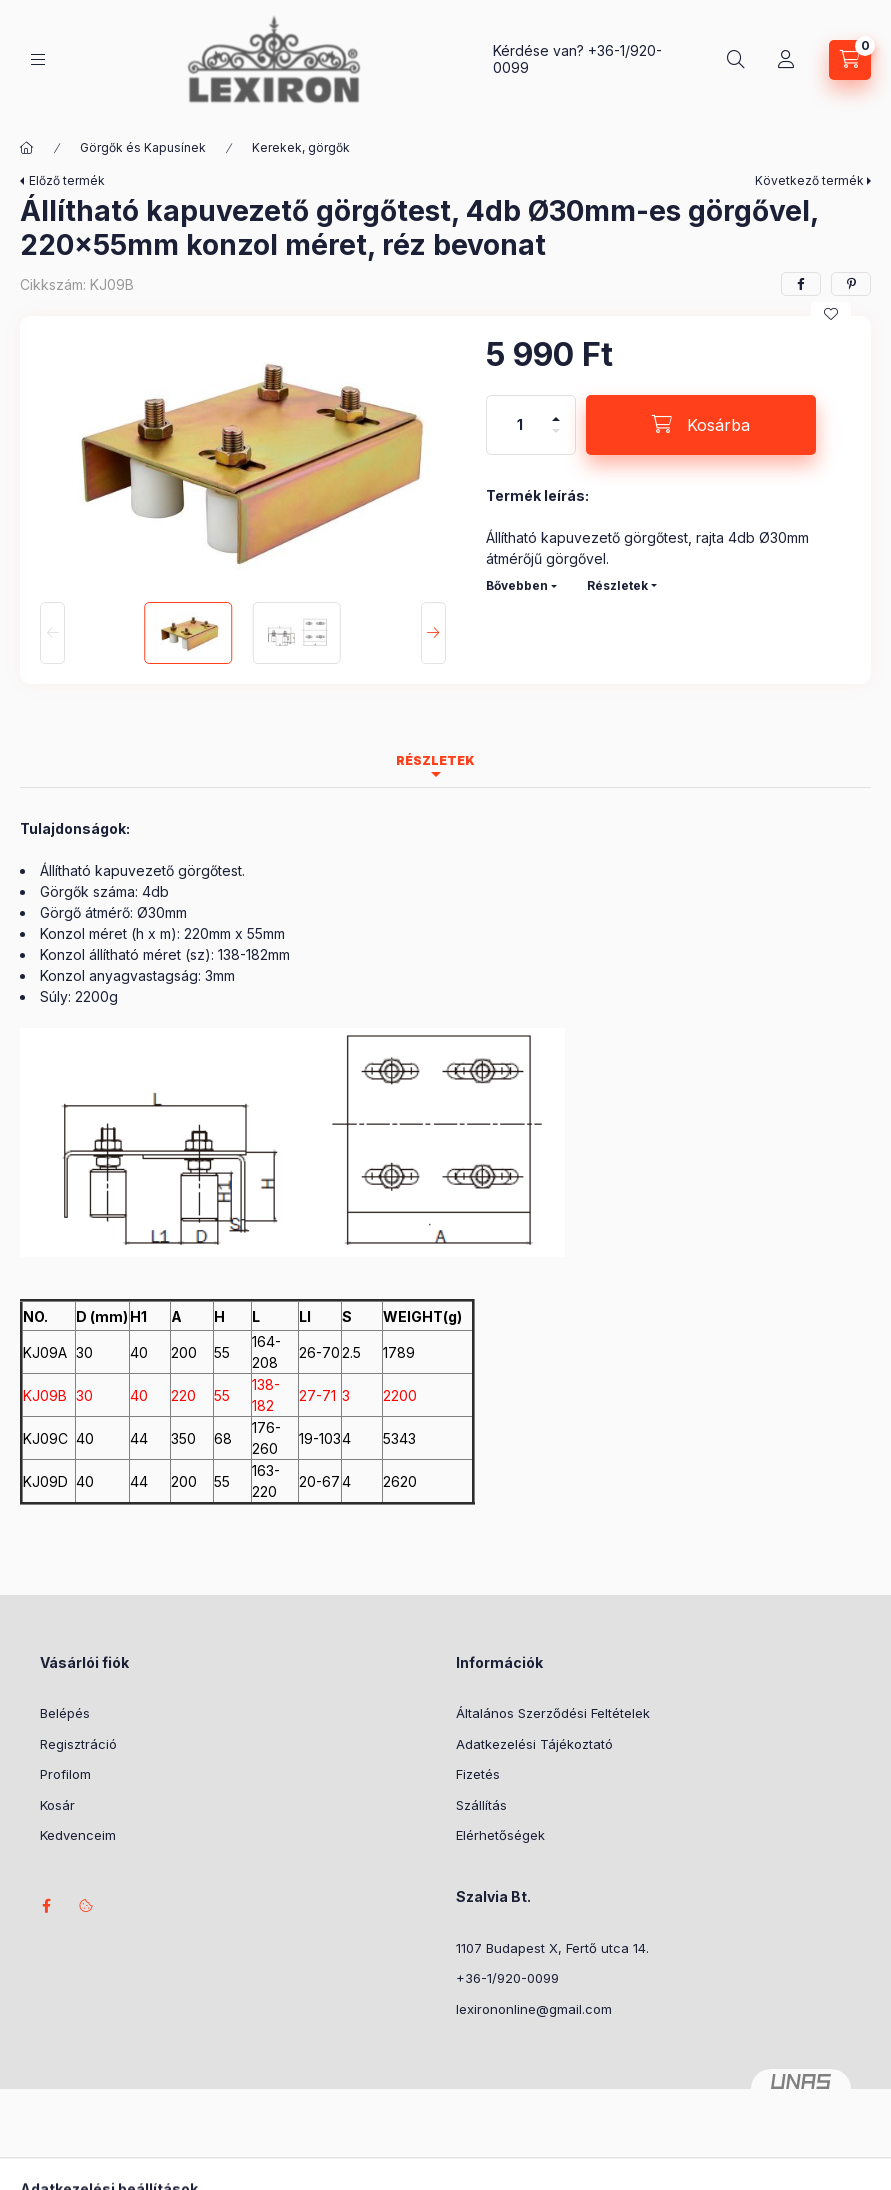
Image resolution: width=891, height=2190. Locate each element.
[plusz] (556, 410)
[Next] (433, 633)
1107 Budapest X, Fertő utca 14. (552, 1948)
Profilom (65, 1774)
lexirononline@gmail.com (534, 2009)
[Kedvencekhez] (831, 314)
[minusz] (556, 439)
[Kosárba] (701, 425)
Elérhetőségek (500, 1835)
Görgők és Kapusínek (143, 147)
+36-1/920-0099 (507, 1978)
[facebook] (801, 284)
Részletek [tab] (435, 760)
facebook (46, 1906)
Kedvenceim (78, 1835)
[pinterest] (851, 284)
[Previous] (52, 633)
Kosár (57, 1805)
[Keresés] (736, 60)
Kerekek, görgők (301, 147)
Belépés (65, 1713)
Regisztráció (78, 1744)
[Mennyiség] (520, 425)
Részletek (617, 585)
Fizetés (478, 1774)
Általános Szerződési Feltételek (553, 1713)
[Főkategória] (27, 148)
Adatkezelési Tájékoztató (534, 1744)
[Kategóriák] (38, 59)
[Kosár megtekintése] (850, 60)
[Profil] (786, 60)
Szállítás (481, 1805)
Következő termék (809, 180)
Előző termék (67, 180)
